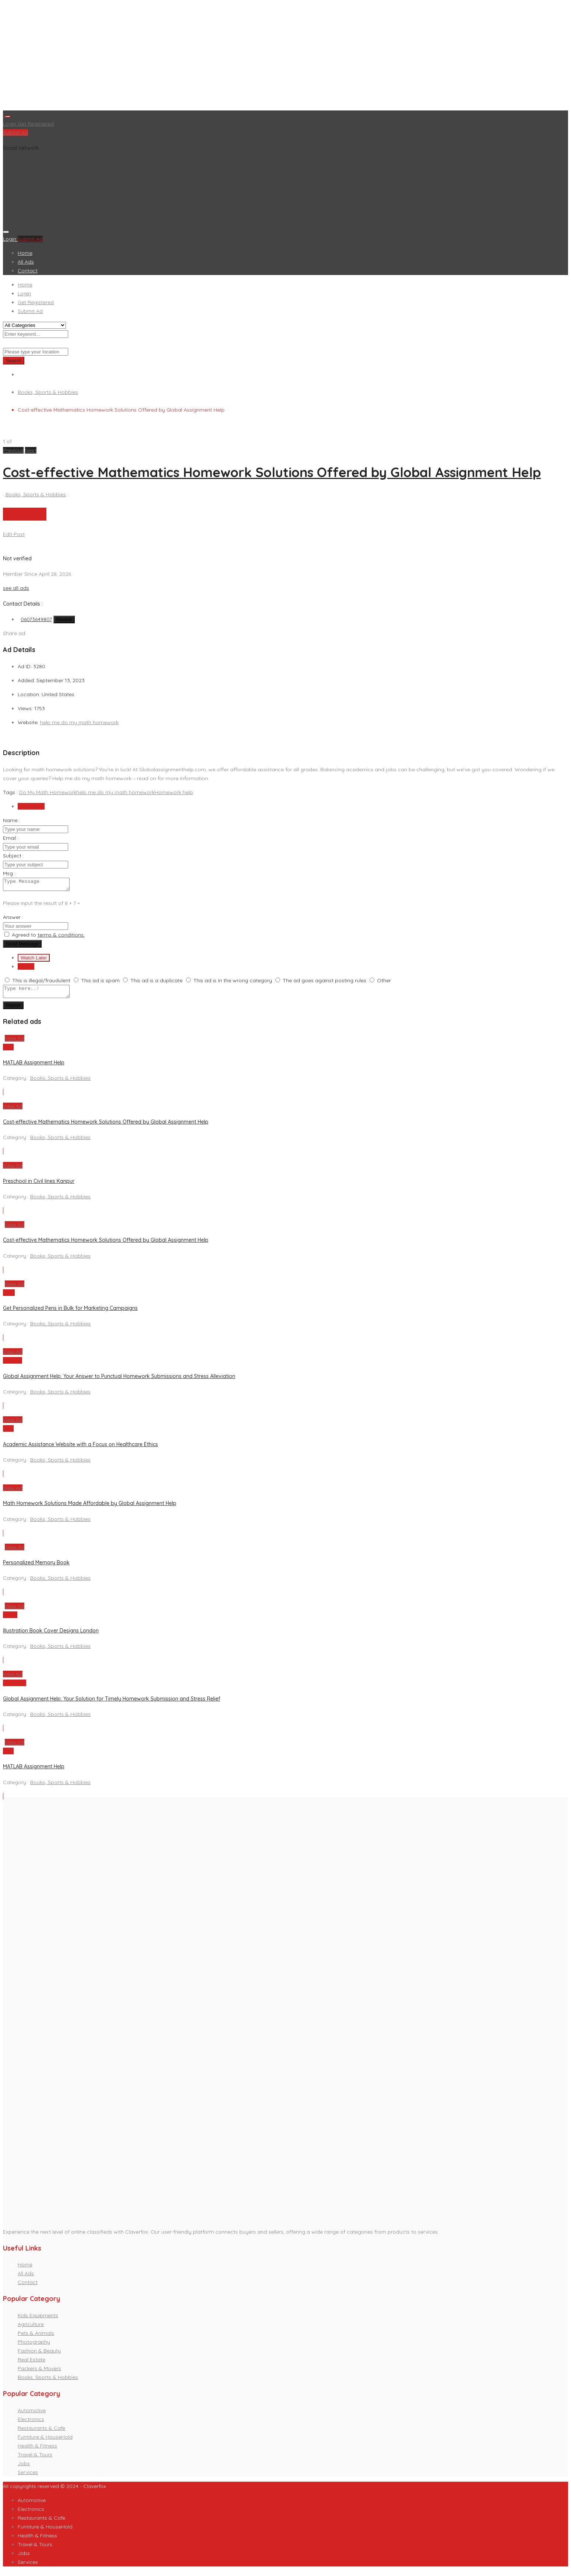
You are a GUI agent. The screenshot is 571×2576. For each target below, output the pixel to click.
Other (384, 982)
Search (13, 360)
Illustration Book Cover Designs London (51, 1635)
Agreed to (48, 937)
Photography (34, 2346)
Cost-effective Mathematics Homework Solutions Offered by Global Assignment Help (272, 472)
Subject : (13, 855)
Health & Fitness (37, 2450)
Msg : (9, 873)
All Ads (26, 261)
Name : (11, 820)
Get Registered (36, 123)
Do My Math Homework (47, 792)
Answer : (13, 919)
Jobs (24, 2467)
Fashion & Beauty (39, 2355)
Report (13, 1009)
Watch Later (34, 960)
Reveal (64, 619)
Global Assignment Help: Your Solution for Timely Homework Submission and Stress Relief (111, 1703)
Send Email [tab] (31, 806)
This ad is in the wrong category (232, 982)
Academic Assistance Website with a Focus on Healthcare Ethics (80, 1448)
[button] (14, 450)
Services (28, 2476)
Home (25, 253)
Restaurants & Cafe (41, 2432)
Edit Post (14, 534)
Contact (28, 270)
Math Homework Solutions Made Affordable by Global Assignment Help (89, 1507)
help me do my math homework (79, 722)
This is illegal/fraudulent (41, 982)
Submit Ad (15, 132)
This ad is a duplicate (156, 982)
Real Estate (31, 2364)
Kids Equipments (38, 2319)
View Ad (14, 1042)
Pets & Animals (36, 2337)
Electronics (31, 2423)
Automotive (32, 2414)
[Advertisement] (224, 56)
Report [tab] (26, 968)
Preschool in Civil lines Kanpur (38, 1185)
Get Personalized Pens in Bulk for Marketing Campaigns (70, 1312)
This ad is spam (100, 982)
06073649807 (36, 619)
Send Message (22, 946)
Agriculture (31, 2328)
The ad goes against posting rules (324, 982)
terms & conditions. (61, 937)
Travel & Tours (35, 2459)
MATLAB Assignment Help (33, 1067)
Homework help (174, 792)
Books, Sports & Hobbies (48, 392)
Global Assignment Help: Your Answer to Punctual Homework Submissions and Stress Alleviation (119, 1380)
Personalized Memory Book (36, 1567)
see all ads (16, 588)
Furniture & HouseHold (45, 2441)
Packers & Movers (39, 2372)
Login (10, 123)
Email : (11, 838)
